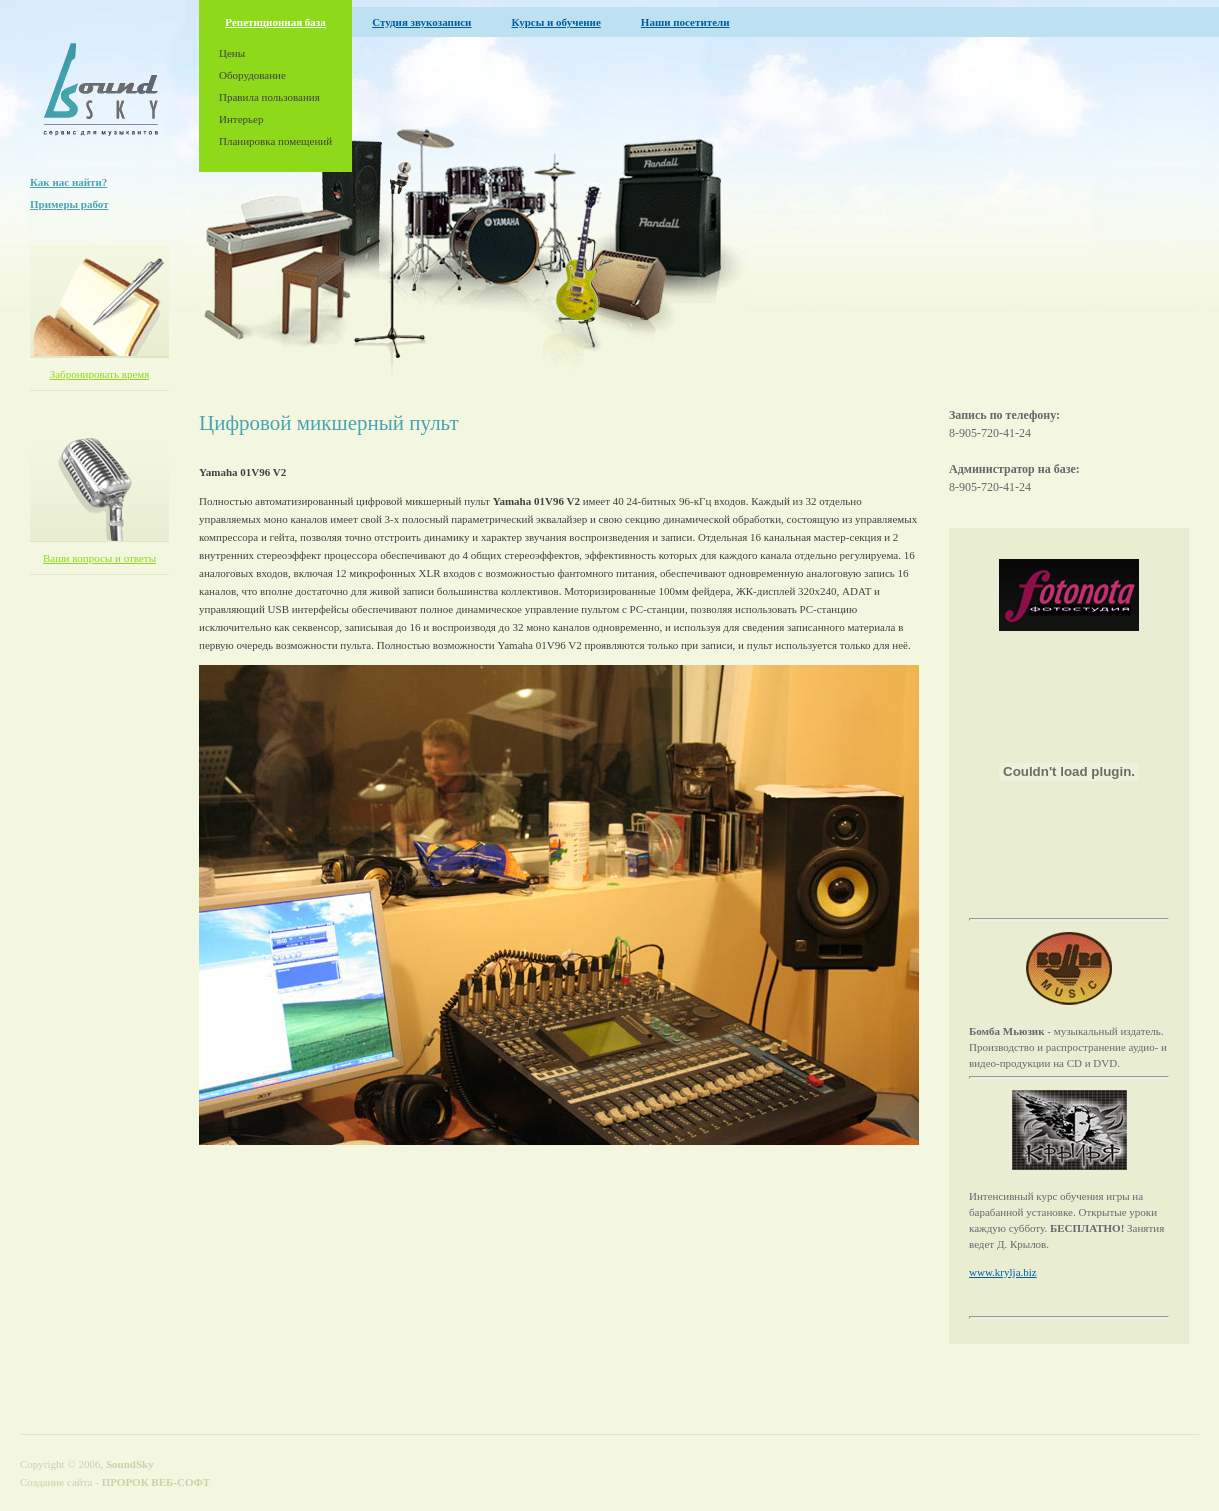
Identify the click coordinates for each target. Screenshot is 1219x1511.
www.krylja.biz (1003, 1272)
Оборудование (252, 75)
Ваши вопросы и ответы (99, 558)
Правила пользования (269, 97)
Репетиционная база (275, 22)
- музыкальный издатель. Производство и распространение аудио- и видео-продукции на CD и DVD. (1068, 1047)
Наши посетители (685, 22)
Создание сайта (56, 1482)
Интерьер (241, 119)
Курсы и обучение (555, 22)
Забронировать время (100, 374)
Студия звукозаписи (421, 22)
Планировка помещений (275, 141)
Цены (232, 53)
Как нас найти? (68, 182)
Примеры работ (69, 204)
